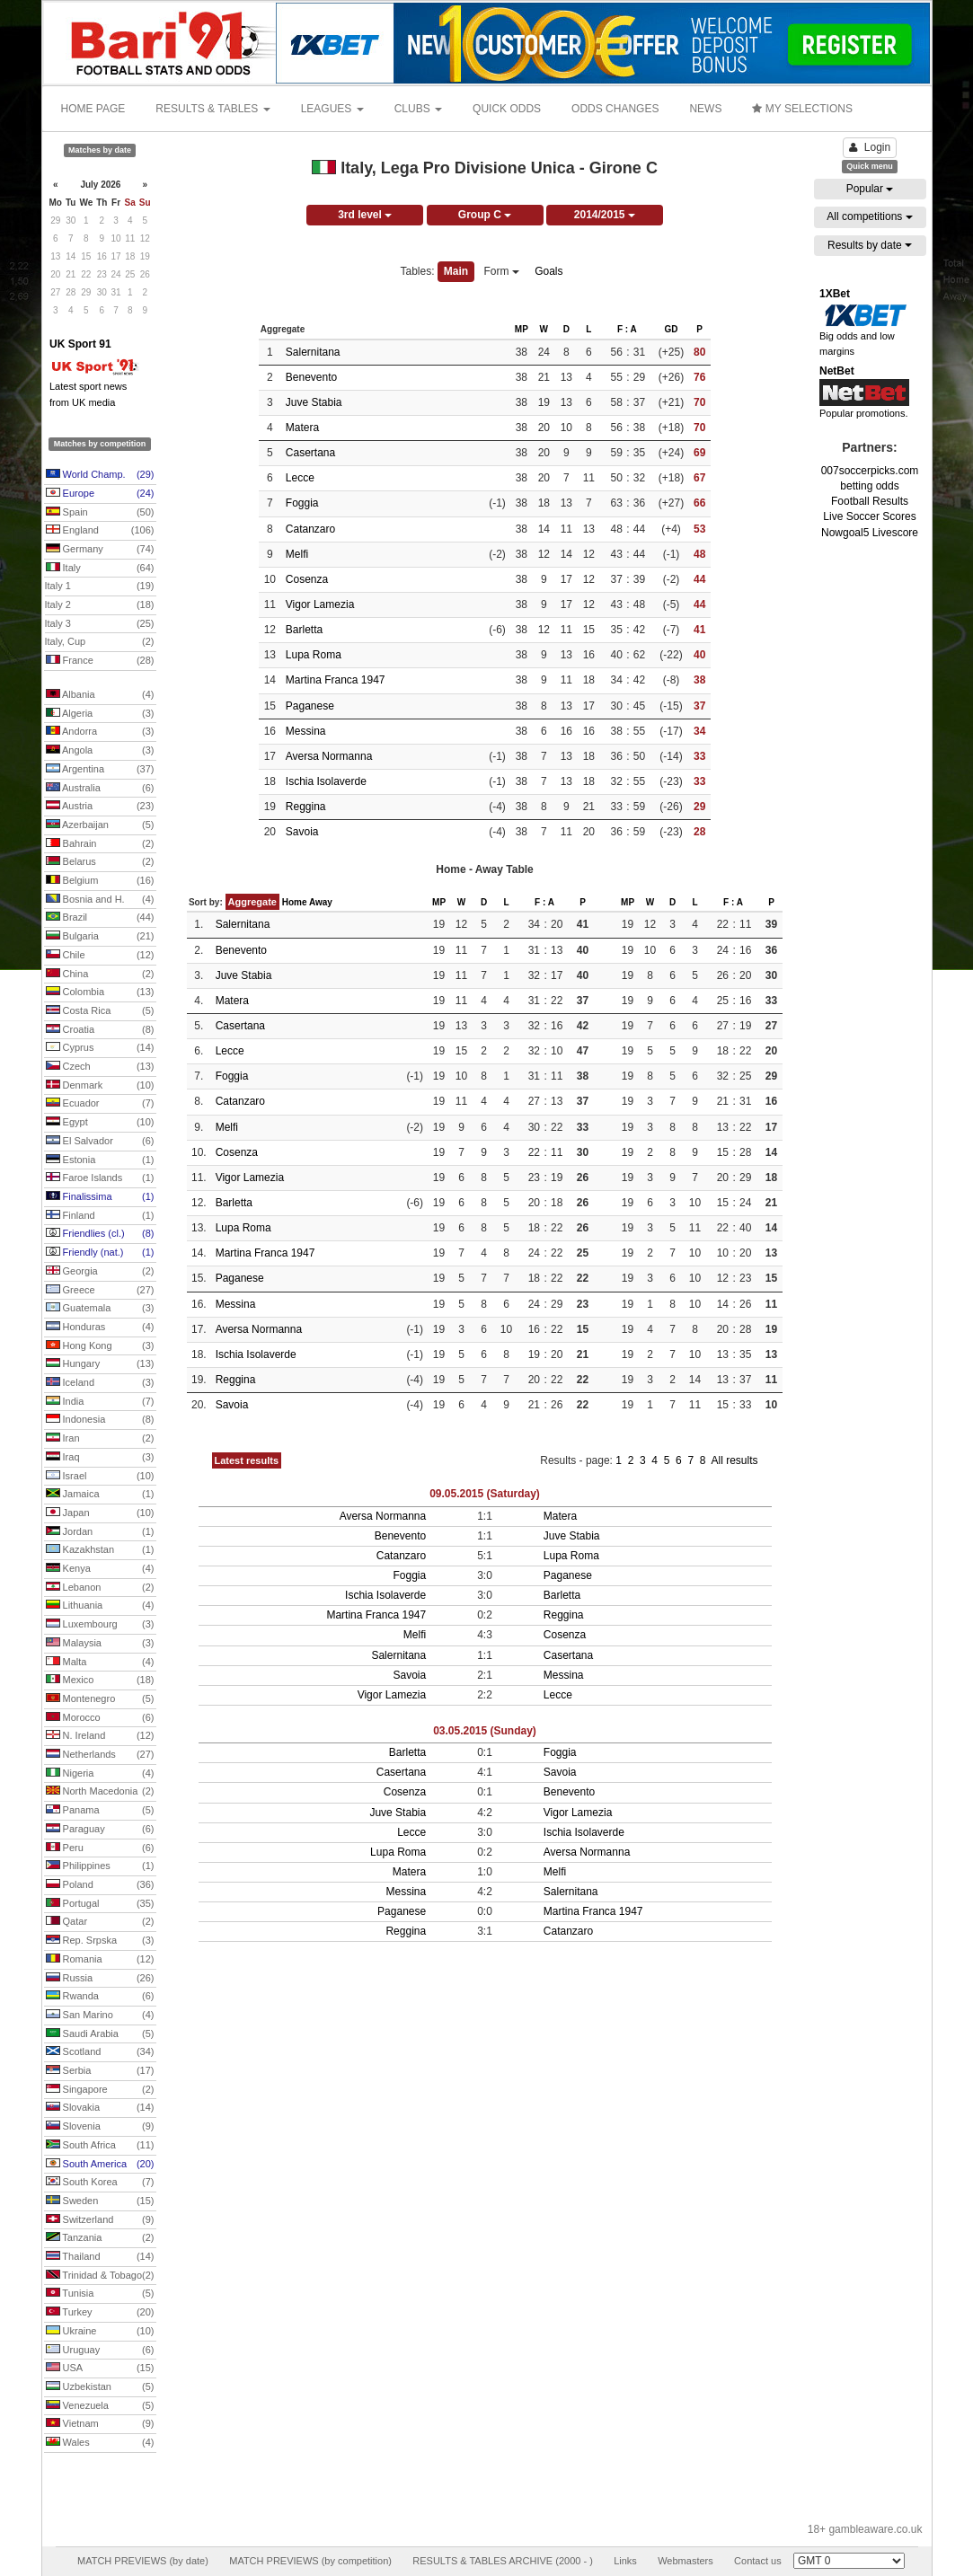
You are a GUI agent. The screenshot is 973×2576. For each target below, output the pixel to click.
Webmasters (685, 2560)
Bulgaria (100, 937)
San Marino (100, 2015)
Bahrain (100, 844)
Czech (100, 1067)
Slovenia (100, 2127)
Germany (100, 550)
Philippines (100, 1866)
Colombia (100, 992)
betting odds (869, 486)
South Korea (100, 2182)
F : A (627, 329)
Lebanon (100, 1588)
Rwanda (100, 1996)
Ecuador (100, 1104)
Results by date (869, 245)
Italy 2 (100, 605)
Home (294, 902)
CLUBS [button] (418, 108)
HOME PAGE (93, 108)
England (100, 531)
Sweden (100, 2201)
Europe (100, 494)
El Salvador (100, 1141)
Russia (100, 1979)
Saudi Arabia (100, 2034)
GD (670, 329)
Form (501, 271)
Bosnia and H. (100, 900)
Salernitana (313, 352)
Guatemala (100, 1308)
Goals (548, 271)
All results (734, 1460)
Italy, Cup (100, 642)
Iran (100, 1439)
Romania (100, 1960)
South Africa (100, 2146)
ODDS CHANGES (615, 108)
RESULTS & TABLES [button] (212, 108)
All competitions (869, 216)
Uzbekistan (100, 2387)
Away (320, 902)
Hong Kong (100, 1346)
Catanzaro (310, 529)
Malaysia (100, 1643)
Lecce (300, 478)
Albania (100, 695)
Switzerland (100, 2220)
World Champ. (100, 475)
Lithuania (100, 1606)
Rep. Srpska (100, 1941)
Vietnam (100, 2424)
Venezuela (100, 2406)
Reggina (306, 806)
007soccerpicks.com (870, 470)
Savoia (302, 831)
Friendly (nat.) (100, 1253)
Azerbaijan (100, 825)
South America (100, 2164)
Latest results (247, 1460)
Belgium (100, 881)
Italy (100, 568)
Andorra (100, 732)
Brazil (100, 918)
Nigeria (100, 1774)
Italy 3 (100, 624)
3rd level (365, 214)
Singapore (100, 2090)
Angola (100, 751)
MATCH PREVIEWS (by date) (142, 2560)
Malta (100, 1662)
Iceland (100, 1383)
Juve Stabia (314, 402)
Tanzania (100, 2238)
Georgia (100, 1272)
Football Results (869, 501)
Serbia (100, 2071)
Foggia (302, 503)
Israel (100, 1476)
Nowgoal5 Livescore (869, 532)
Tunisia (100, 2294)
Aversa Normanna (329, 756)
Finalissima (100, 1197)
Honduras (100, 1327)
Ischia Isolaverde (326, 781)
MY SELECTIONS (802, 108)
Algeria (100, 714)
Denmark (100, 1086)
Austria (100, 806)
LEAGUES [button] (332, 108)
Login (869, 147)
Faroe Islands (100, 1178)
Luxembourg (100, 1625)
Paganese (310, 706)
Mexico (100, 1680)
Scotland (100, 2052)
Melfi (297, 554)
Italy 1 (100, 586)
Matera (302, 427)
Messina (306, 731)
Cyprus (100, 1048)
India (100, 1402)
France (100, 661)
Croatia (100, 1030)
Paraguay (100, 1829)
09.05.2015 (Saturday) (484, 1493)
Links (625, 2560)
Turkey (100, 2313)
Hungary (100, 1364)
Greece (100, 1291)
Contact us (758, 2560)
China (100, 974)
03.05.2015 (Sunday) (484, 1731)
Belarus (100, 862)
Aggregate (252, 901)
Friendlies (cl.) (100, 1234)
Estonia (100, 1160)
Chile (100, 955)
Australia (100, 788)
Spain (100, 513)
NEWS (705, 108)
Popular (870, 188)
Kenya (100, 1569)
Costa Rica (100, 1011)
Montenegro (100, 1699)
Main (456, 271)
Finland (100, 1216)
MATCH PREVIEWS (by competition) (310, 2560)
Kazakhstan (100, 1550)
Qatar (100, 1922)
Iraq (100, 1458)
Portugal (100, 1904)
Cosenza (307, 579)
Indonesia (100, 1420)
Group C (484, 214)
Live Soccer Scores (869, 516)
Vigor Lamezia (320, 604)
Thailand (100, 2257)
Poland (100, 1885)
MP (521, 329)
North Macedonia (100, 1792)
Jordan (100, 1532)
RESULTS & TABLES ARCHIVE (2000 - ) (502, 2560)
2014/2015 (604, 214)
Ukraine (100, 2332)
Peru (100, 1848)
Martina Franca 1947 (335, 680)
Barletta (304, 629)
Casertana (310, 452)
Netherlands (100, 1755)
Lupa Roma (313, 654)
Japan (100, 1513)
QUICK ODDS (507, 108)
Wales (100, 2443)
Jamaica (100, 1494)
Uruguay (100, 2350)
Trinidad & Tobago (100, 2276)
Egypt (100, 1123)
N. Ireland (100, 1736)
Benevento (311, 377)
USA (100, 2368)
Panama (100, 1811)
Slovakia (100, 2108)
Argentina (100, 770)
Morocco (100, 1718)
